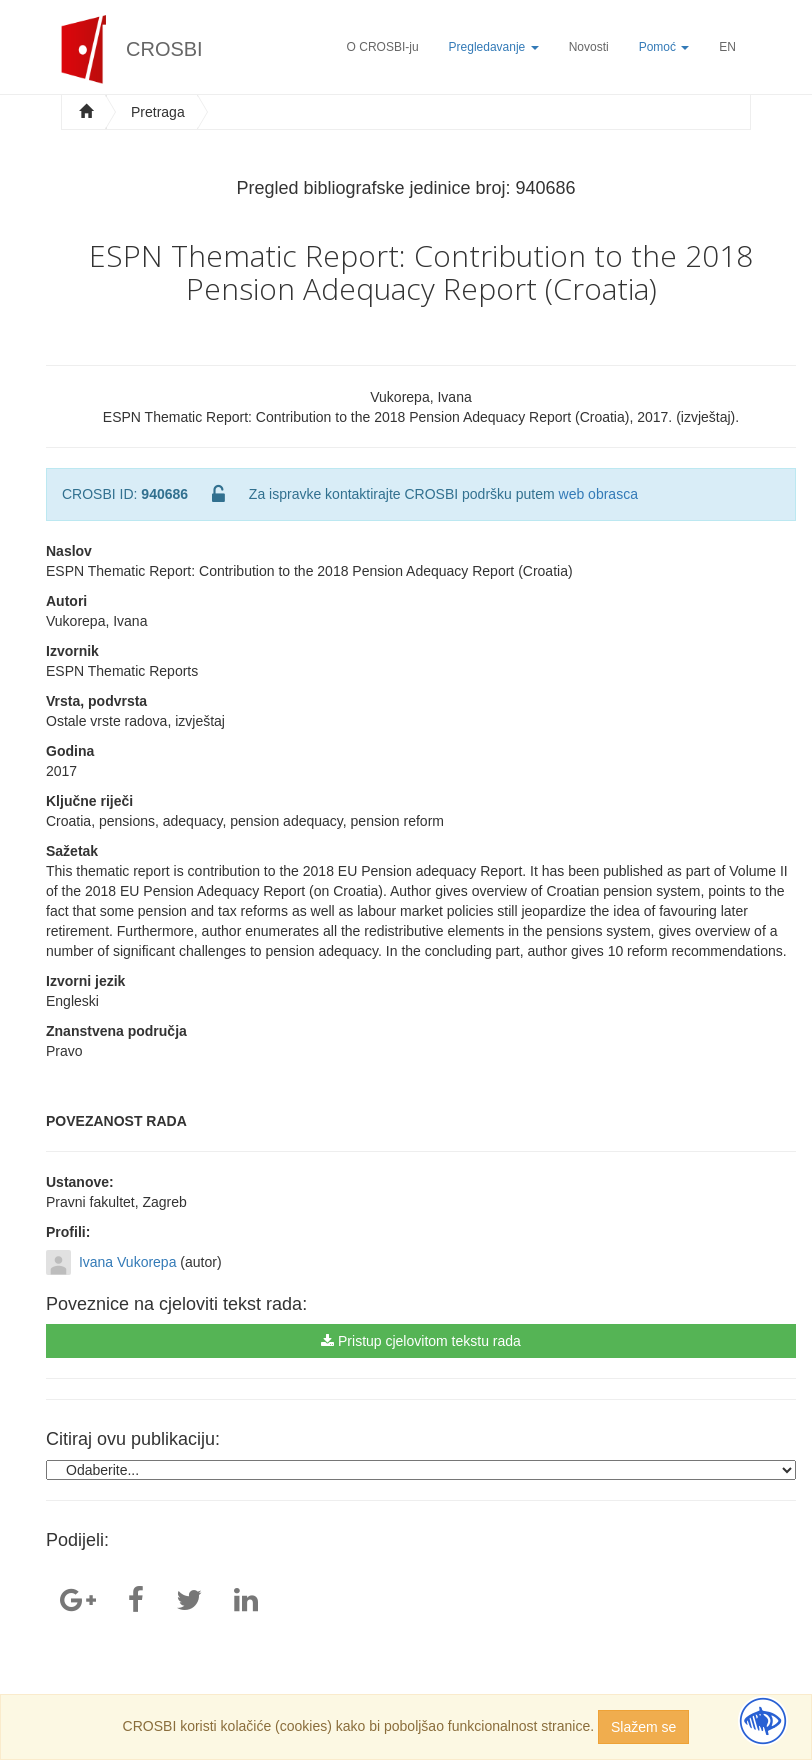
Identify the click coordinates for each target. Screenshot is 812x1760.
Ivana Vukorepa (128, 1262)
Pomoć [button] (664, 47)
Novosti (589, 47)
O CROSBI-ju (383, 47)
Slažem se (643, 1727)
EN (727, 47)
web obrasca (598, 494)
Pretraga (158, 112)
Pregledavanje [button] (494, 47)
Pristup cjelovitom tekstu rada (421, 1341)
